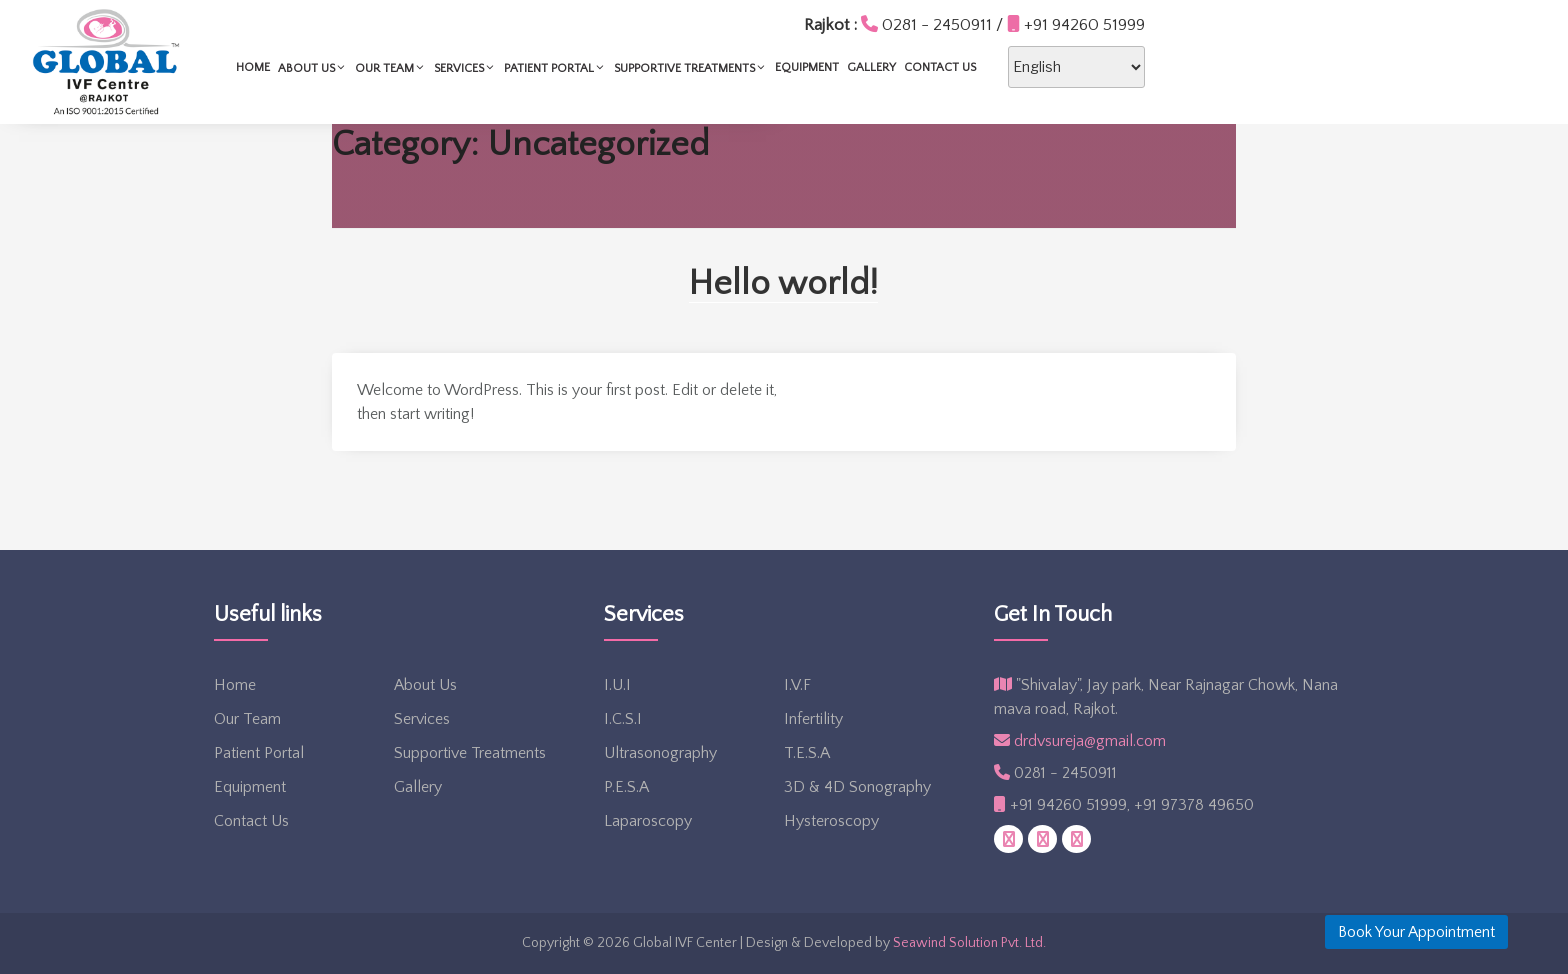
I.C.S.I (623, 719)
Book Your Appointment (1416, 932)
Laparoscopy (648, 821)
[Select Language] (1275, 67)
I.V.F (797, 685)
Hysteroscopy (831, 821)
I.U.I (617, 685)
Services (664, 68)
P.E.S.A (626, 787)
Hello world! (783, 283)
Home (452, 67)
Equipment (1006, 67)
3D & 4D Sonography (857, 787)
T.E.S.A (807, 753)
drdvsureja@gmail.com (1080, 741)
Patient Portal (754, 68)
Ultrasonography (660, 753)
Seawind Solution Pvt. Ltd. (969, 943)
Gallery (1070, 67)
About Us (511, 68)
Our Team (589, 68)
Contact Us (1139, 67)
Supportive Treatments (889, 68)
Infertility (813, 719)
